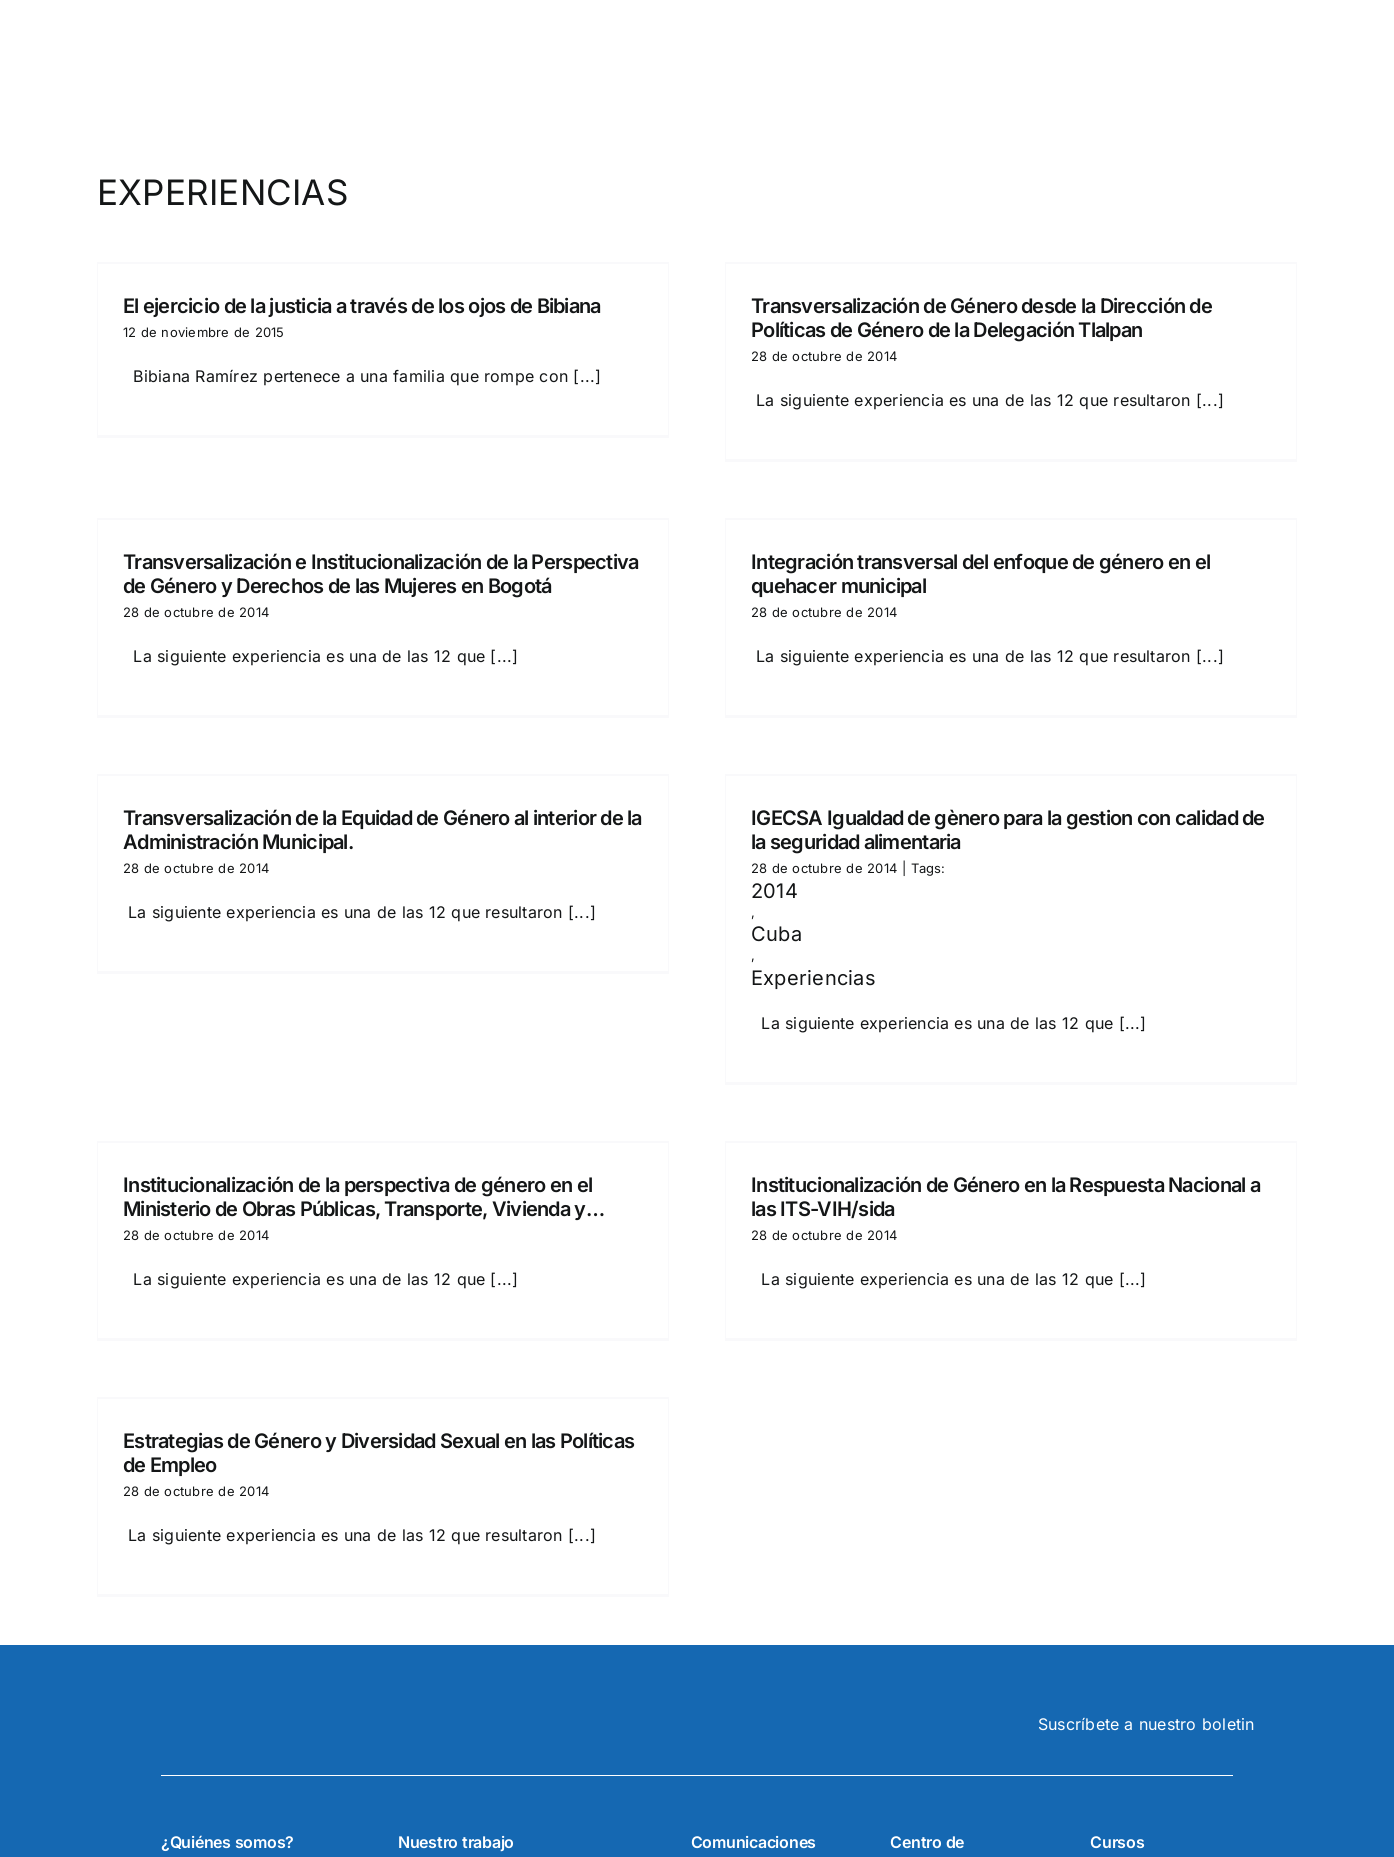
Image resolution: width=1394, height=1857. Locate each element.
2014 (774, 891)
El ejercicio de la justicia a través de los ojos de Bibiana (362, 306)
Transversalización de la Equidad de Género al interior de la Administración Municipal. (382, 830)
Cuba (776, 934)
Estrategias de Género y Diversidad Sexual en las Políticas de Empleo (378, 1453)
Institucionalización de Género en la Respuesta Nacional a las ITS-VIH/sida (1005, 1197)
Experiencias (813, 978)
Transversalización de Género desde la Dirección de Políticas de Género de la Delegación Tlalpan (981, 318)
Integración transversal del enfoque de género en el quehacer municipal (980, 574)
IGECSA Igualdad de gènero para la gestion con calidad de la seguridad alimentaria (1008, 830)
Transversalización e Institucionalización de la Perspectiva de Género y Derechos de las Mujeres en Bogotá (381, 574)
